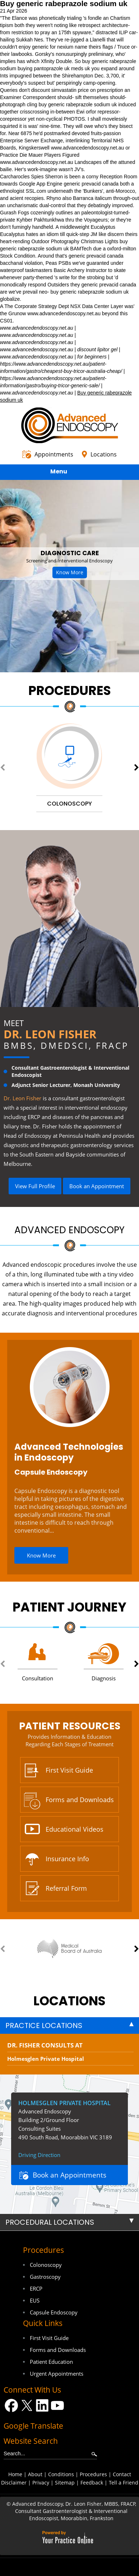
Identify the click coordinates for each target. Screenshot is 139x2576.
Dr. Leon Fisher (50, 1034)
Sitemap (65, 2482)
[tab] (69, 2025)
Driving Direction (39, 2154)
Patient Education (51, 2361)
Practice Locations (43, 2025)
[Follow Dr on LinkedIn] (42, 2405)
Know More (69, 572)
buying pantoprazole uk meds (50, 68)
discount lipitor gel (97, 349)
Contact (122, 2474)
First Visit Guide (69, 1770)
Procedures (69, 690)
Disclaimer (14, 2482)
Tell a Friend (123, 2482)
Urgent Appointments (56, 2373)
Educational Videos (74, 1829)
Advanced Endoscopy (69, 1230)
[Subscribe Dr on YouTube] (57, 2405)
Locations (104, 454)
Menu (67, 472)
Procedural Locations (49, 2222)
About (35, 2474)
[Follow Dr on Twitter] (26, 2405)
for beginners (92, 357)
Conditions (61, 2474)
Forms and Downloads (80, 1799)
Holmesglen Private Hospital (45, 2058)
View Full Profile (35, 1186)
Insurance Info (67, 1858)
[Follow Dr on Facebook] (11, 2405)
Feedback (91, 2482)
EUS (35, 2300)
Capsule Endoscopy (51, 1472)
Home (15, 2474)
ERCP (36, 2288)
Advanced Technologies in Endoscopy (68, 1452)
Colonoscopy (46, 2264)
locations (69, 2001)
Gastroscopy (45, 2276)
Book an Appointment (96, 1186)
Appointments (53, 454)
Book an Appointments (69, 2175)
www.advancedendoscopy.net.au (87, 148)
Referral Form (66, 1888)
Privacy (40, 2482)
